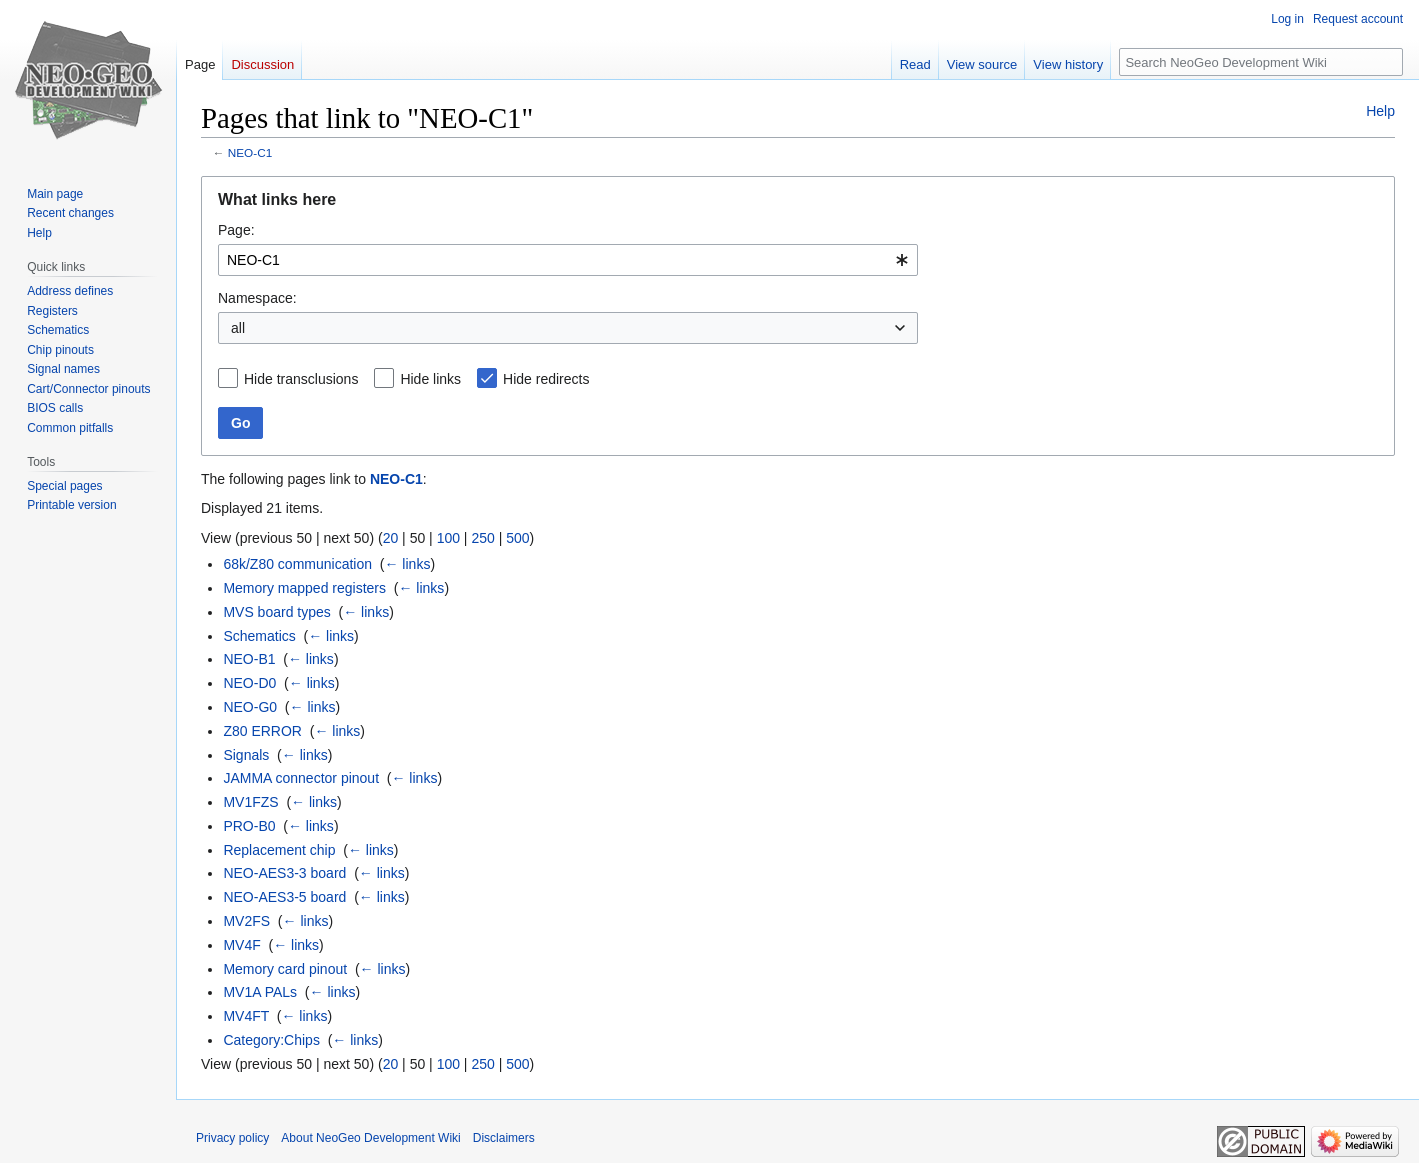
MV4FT (246, 1016)
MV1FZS (250, 802)
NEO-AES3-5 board (284, 897)
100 (448, 538)
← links (407, 564)
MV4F (241, 945)
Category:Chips (271, 1040)
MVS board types (276, 612)
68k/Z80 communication (297, 564)
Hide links (430, 379)
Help (1380, 111)
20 (391, 538)
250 (482, 538)
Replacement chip (279, 850)
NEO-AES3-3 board (284, 873)
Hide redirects (546, 379)
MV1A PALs (260, 992)
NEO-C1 (250, 152)
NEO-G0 (250, 707)
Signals (246, 755)
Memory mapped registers (304, 588)
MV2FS (246, 921)
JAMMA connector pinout (301, 778)
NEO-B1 (249, 659)
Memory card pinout (285, 969)
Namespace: (257, 298)
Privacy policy (232, 1138)
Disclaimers (504, 1138)
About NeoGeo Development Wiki (370, 1138)
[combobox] (568, 260)
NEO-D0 (249, 683)
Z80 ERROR (262, 731)
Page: (236, 230)
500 (517, 538)
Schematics (259, 636)
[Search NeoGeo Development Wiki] (1261, 62)
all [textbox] (238, 328)
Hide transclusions (301, 379)
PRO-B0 (249, 826)
